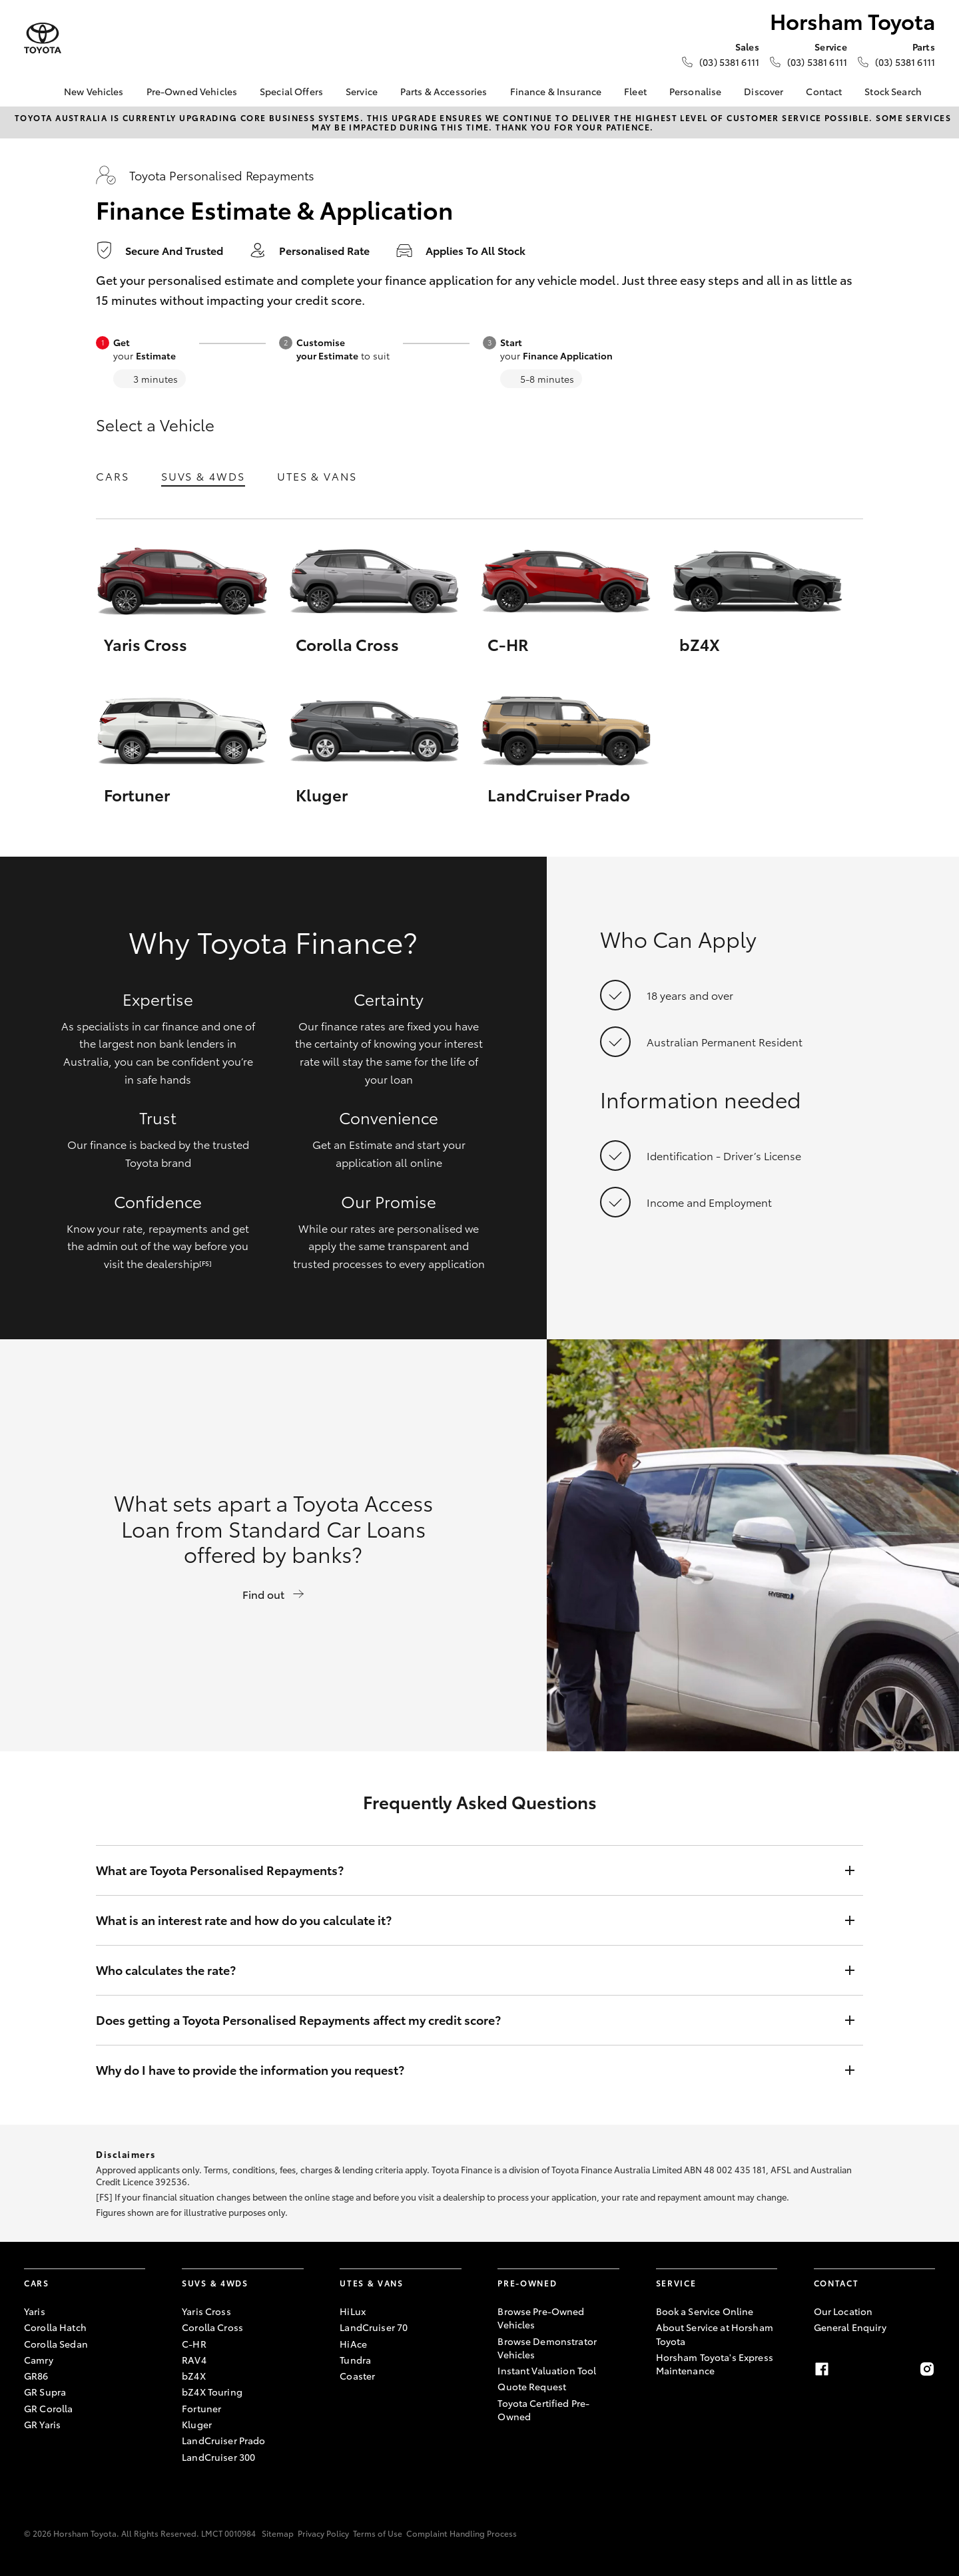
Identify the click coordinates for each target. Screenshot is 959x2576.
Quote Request (531, 2386)
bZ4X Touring (212, 2391)
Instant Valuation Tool (546, 2370)
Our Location (843, 2311)
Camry (38, 2359)
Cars (112, 475)
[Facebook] (822, 2369)
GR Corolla (48, 2408)
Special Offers (291, 91)
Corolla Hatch (55, 2327)
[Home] (34, 92)
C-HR (194, 2343)
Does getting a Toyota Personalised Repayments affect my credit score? (466, 2020)
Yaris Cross (206, 2311)
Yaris (34, 2311)
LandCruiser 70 (374, 2327)
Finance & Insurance (556, 91)
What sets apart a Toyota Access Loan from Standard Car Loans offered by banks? (273, 1544)
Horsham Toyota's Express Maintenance (714, 2363)
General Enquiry (850, 2327)
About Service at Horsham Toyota (714, 2333)
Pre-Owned (527, 2282)
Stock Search (893, 91)
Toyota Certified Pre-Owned (543, 2409)
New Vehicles (94, 91)
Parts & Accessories (443, 91)
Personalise (695, 91)
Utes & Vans (317, 475)
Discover (763, 91)
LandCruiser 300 (218, 2457)
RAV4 (194, 2359)
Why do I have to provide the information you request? (466, 2070)
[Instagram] (927, 2369)
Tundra (355, 2359)
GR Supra (45, 2391)
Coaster (357, 2375)
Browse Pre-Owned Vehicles (540, 2317)
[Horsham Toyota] (42, 38)
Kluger (197, 2424)
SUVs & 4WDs (203, 475)
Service (362, 91)
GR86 (36, 2375)
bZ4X (194, 2375)
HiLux (353, 2311)
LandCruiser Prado (223, 2440)
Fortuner (201, 2408)
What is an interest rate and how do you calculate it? (466, 1920)
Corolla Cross (212, 2327)
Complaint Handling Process (461, 2533)
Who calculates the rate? (466, 1970)
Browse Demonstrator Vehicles (547, 2347)
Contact (824, 91)
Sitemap (278, 2533)
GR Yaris (42, 2424)
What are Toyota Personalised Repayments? (466, 1870)
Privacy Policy (323, 2533)
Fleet (635, 91)
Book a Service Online (705, 2311)
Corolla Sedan (56, 2343)
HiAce (353, 2343)
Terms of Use (377, 2533)
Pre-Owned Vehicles (192, 91)
